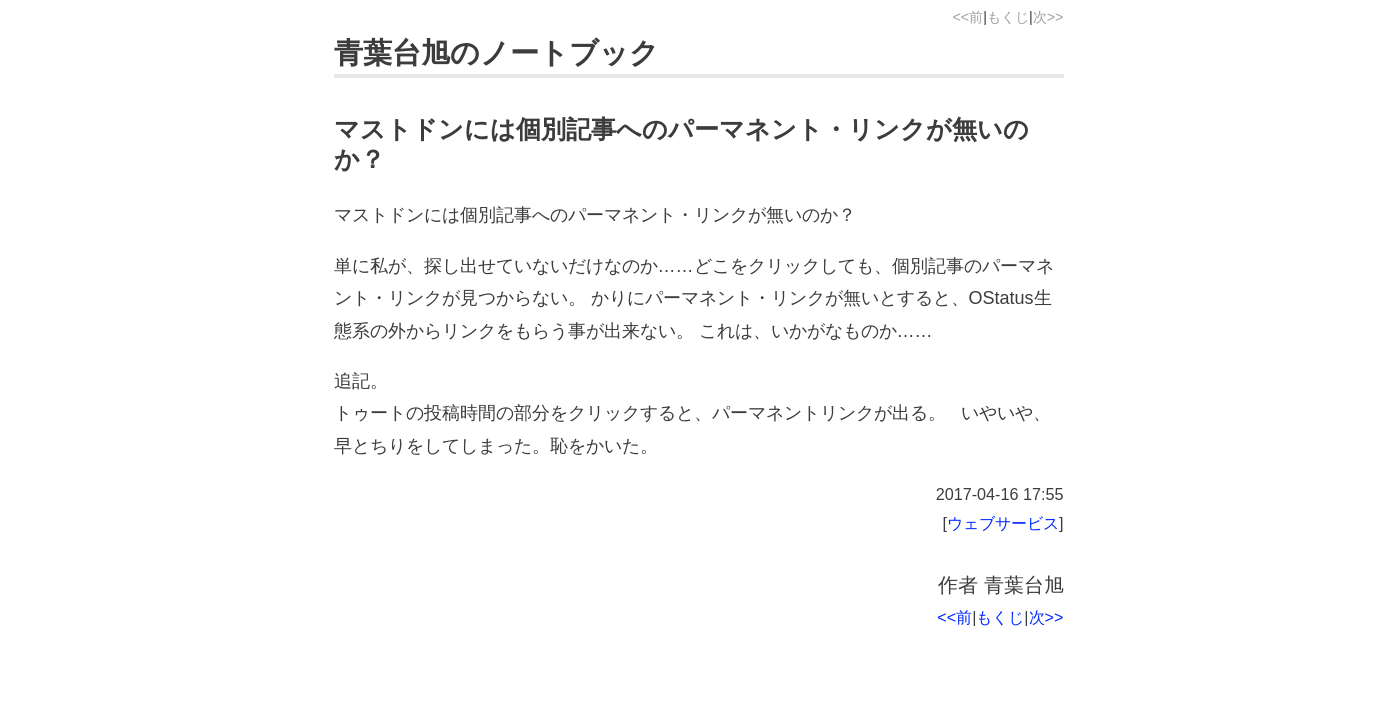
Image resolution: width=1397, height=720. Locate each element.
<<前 (967, 17)
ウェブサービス (1003, 523)
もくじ (1008, 17)
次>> (1048, 17)
